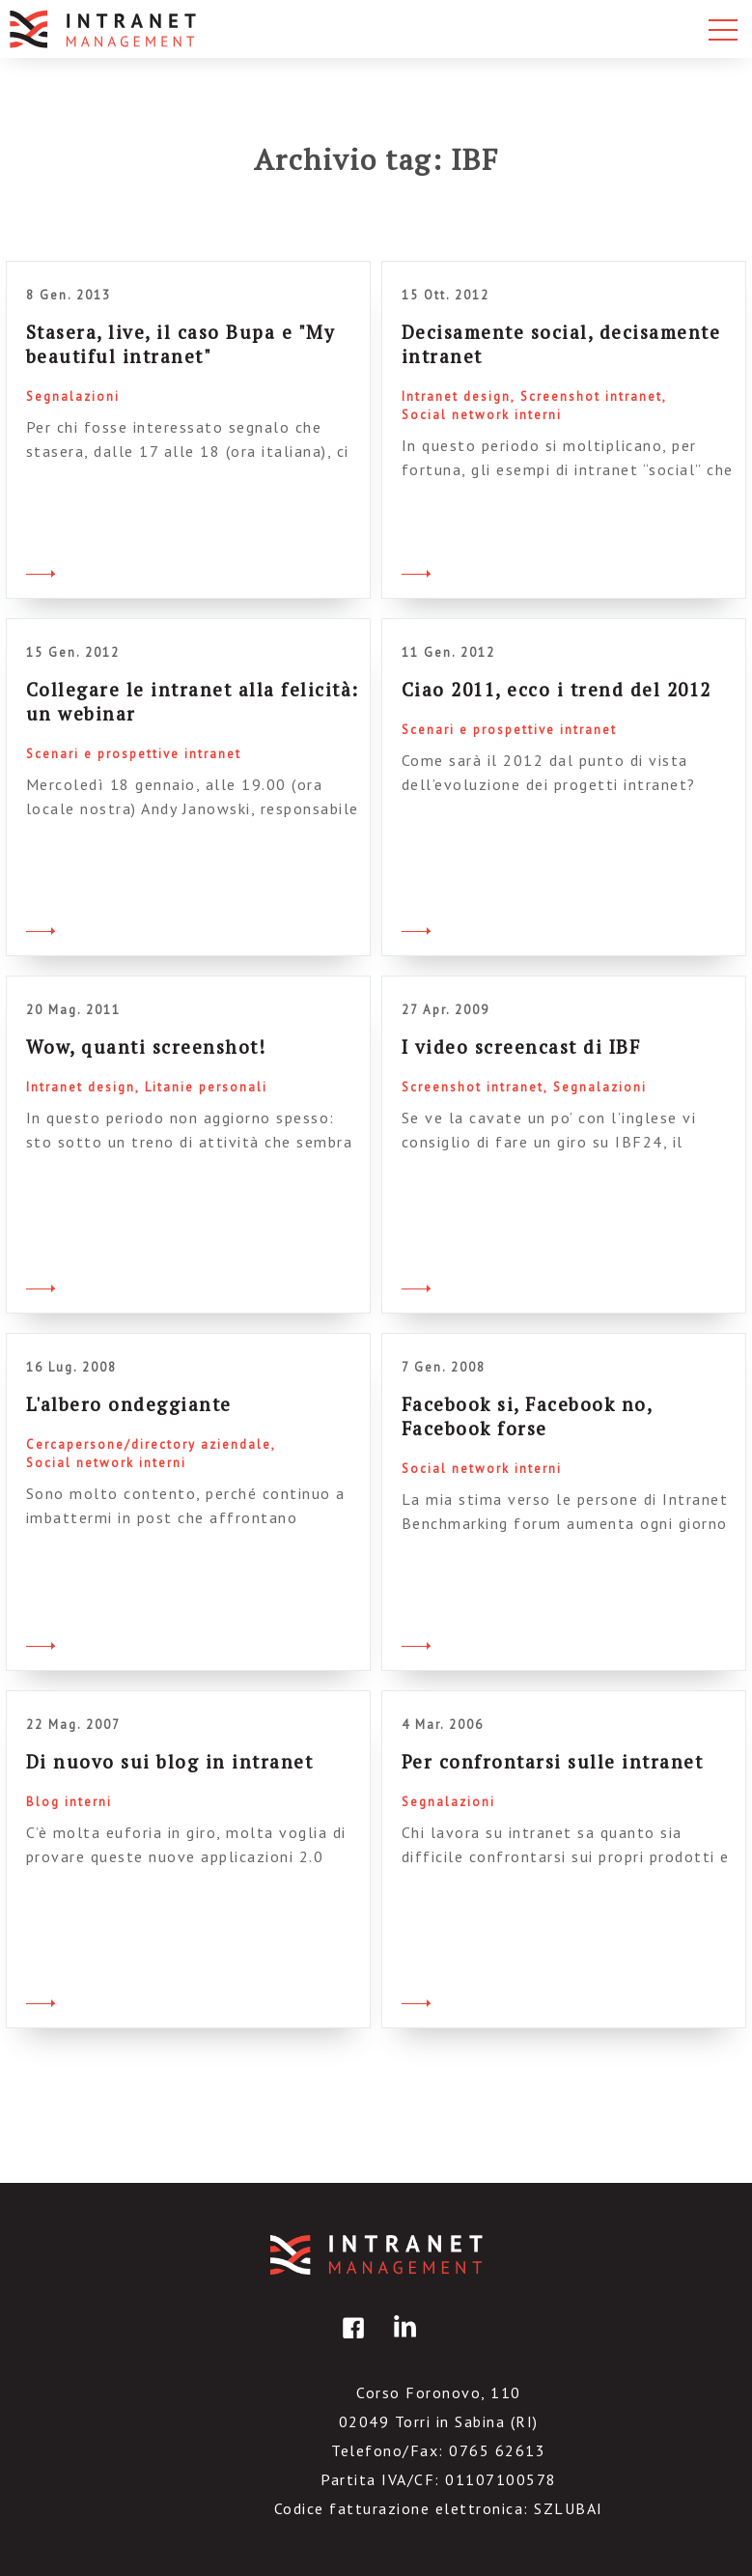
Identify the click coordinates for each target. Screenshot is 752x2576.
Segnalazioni (73, 396)
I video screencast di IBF (521, 1046)
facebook (350, 2341)
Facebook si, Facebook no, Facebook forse (527, 1416)
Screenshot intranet (591, 396)
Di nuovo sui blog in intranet (170, 1761)
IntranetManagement (376, 2255)
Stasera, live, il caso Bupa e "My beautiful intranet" (181, 344)
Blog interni (69, 1802)
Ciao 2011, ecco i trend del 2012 (556, 689)
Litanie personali (206, 1087)
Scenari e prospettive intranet (133, 754)
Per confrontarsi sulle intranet (553, 1761)
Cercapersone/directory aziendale (148, 1444)
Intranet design (456, 396)
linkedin (401, 2341)
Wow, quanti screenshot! (146, 1046)
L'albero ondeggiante (129, 1404)
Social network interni (482, 415)
